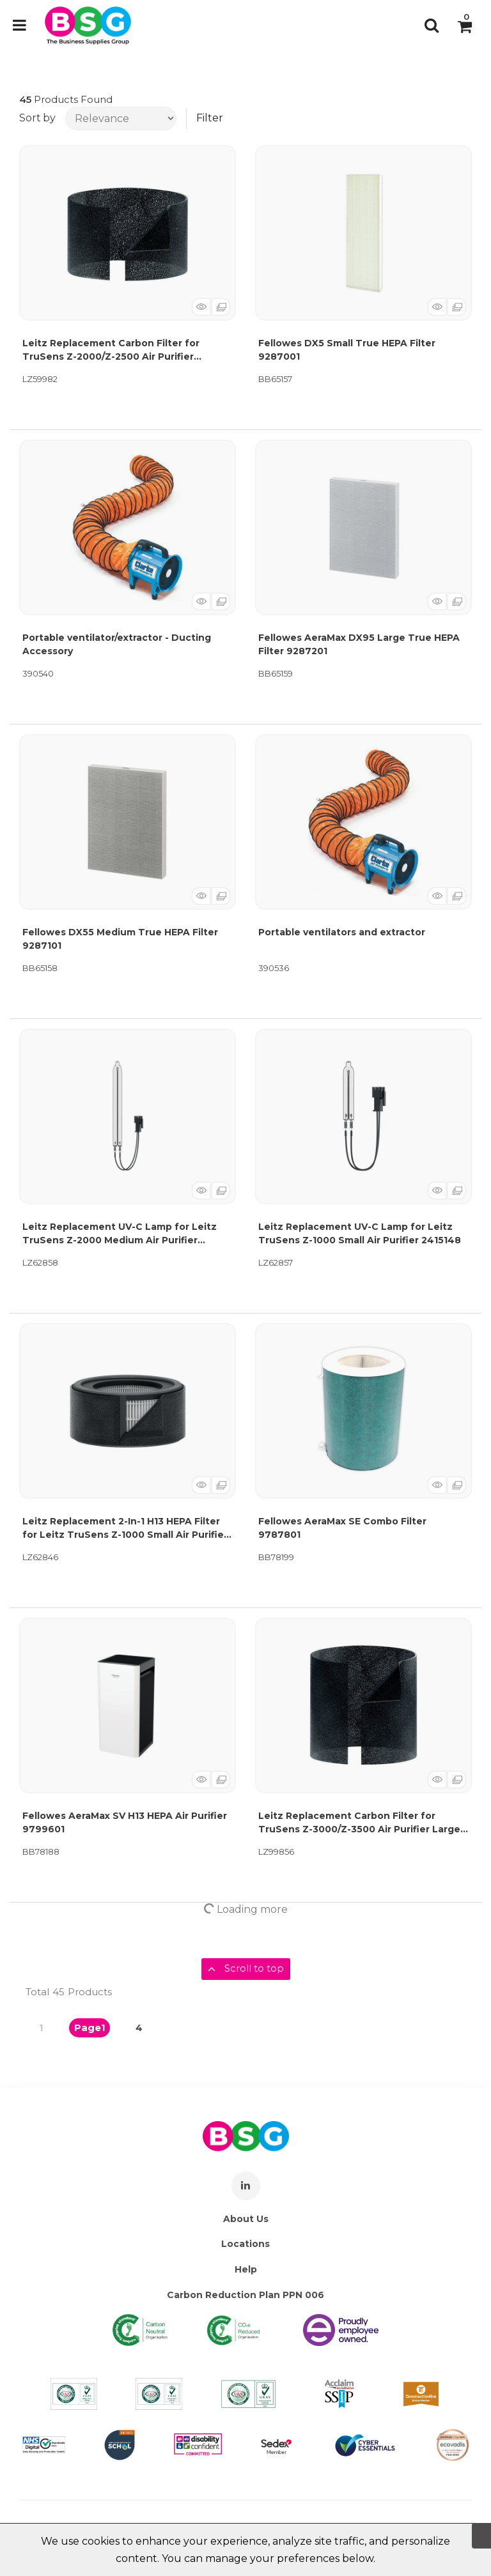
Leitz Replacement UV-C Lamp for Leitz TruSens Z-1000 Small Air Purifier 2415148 (359, 1233)
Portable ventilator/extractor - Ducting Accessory (116, 644)
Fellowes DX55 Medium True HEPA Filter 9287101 (120, 938)
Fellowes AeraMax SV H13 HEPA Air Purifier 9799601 (124, 1822)
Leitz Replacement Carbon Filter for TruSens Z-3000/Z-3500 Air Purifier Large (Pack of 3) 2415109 (359, 1823)
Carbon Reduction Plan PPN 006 (245, 2295)
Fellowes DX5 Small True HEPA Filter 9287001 (346, 349)
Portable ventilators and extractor (341, 932)
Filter (209, 118)
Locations (245, 2244)
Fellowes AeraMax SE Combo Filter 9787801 (342, 1527)
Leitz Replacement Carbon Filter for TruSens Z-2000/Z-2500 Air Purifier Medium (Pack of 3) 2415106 (110, 350)
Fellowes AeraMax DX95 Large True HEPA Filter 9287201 (359, 644)
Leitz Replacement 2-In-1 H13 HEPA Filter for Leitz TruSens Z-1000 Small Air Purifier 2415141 (125, 1528)
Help (246, 2269)
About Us (246, 2219)
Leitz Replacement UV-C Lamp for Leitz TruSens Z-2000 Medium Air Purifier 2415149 (119, 1234)
